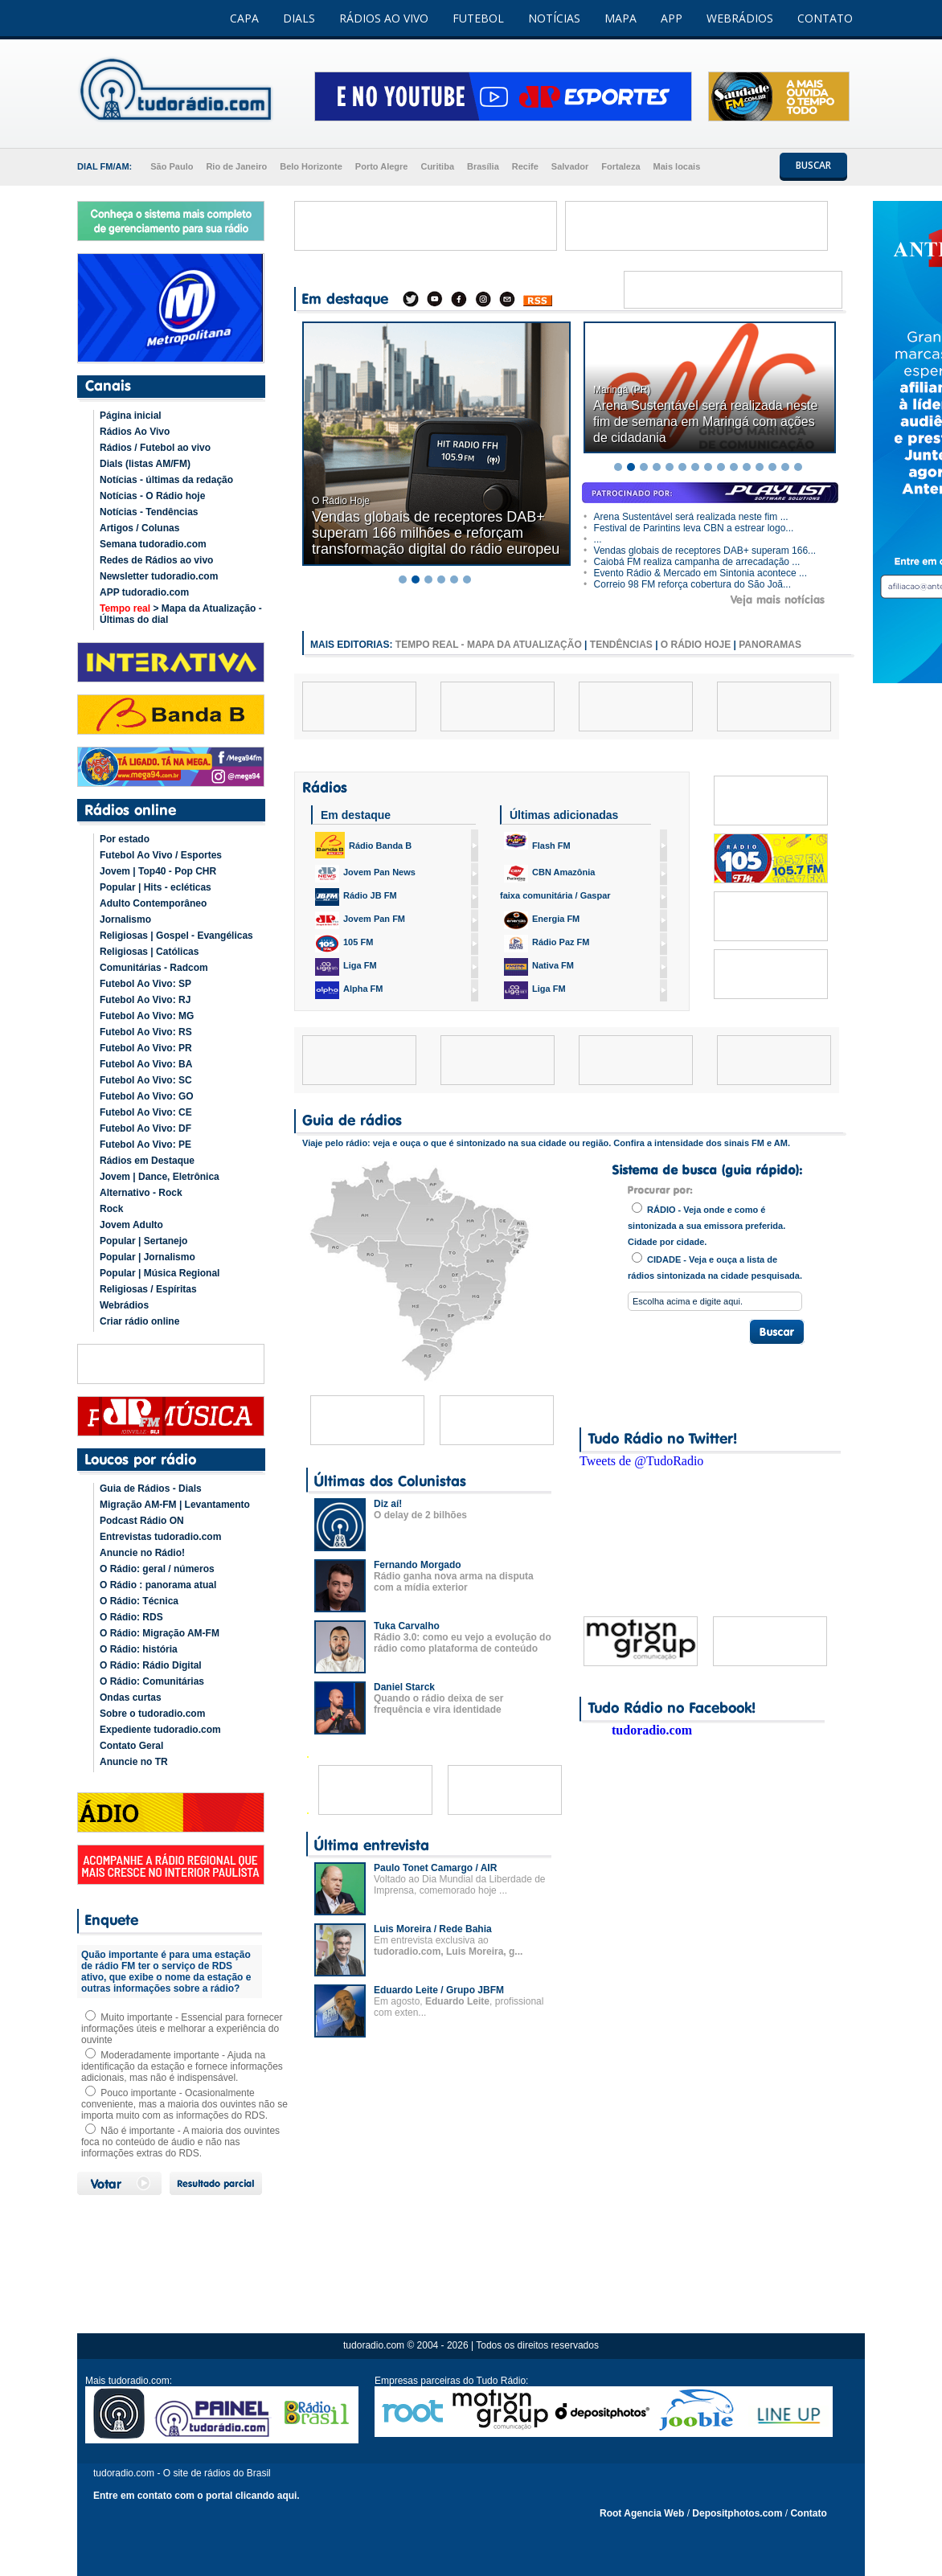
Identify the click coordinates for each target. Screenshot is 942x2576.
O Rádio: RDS (131, 1617)
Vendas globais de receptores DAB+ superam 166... (700, 550)
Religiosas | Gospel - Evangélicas (176, 935)
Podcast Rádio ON (142, 1520)
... (593, 539)
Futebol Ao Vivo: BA (146, 1064)
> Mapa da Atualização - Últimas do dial (181, 614)
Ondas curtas (131, 1697)
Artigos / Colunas (139, 528)
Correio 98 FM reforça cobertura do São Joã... (687, 584)
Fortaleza (620, 166)
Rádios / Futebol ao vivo (155, 447)
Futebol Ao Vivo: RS (146, 1032)
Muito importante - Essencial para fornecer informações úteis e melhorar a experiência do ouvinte (181, 2029)
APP (671, 18)
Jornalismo (125, 919)
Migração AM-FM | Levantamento (175, 1504)
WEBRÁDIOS (739, 18)
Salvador (569, 166)
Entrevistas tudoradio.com (160, 1536)
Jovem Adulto (131, 1225)
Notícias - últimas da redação (166, 479)
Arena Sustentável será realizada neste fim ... (686, 516)
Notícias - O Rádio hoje (152, 496)
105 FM (344, 943)
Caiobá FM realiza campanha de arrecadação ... (692, 561)
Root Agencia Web (642, 2513)
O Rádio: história (139, 1649)
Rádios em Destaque (147, 1160)
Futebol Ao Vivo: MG (147, 1016)
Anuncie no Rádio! (142, 1552)
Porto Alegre (381, 166)
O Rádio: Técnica (139, 1601)
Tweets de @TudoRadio (641, 1461)
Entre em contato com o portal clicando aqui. (196, 2495)
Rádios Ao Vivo (135, 431)
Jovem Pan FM (360, 920)
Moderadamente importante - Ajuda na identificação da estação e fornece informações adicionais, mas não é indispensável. (182, 2066)
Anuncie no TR (134, 1761)
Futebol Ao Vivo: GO (147, 1096)
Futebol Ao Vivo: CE (146, 1112)
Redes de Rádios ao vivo (156, 560)
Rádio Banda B (363, 845)
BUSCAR (813, 165)
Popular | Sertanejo (143, 1241)
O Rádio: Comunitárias (152, 1681)
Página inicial (131, 415)
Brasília (483, 166)
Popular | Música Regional (159, 1273)
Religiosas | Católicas (149, 951)
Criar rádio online (139, 1321)
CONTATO (825, 18)
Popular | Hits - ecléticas (155, 887)
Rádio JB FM (356, 897)
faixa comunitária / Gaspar (555, 895)
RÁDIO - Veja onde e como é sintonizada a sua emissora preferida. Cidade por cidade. (706, 1224)
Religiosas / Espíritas (148, 1289)
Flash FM (537, 841)
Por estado (124, 839)
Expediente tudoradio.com (160, 1729)
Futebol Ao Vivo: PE (145, 1144)
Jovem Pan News (365, 874)
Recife (525, 166)
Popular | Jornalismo (147, 1257)
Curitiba (437, 166)
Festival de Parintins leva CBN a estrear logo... (688, 528)
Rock (111, 1208)
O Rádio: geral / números (157, 1569)
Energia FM (542, 920)
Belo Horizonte (311, 166)
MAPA (620, 18)
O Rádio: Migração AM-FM (159, 1633)
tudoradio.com (652, 1730)
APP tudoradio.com (144, 592)
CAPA (244, 18)
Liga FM (346, 967)
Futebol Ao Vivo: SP (145, 983)
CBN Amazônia (549, 874)
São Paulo (171, 166)
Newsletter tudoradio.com (159, 576)
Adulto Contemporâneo (153, 903)
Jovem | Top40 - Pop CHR (158, 871)
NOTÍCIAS (554, 18)
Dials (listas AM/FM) (145, 463)
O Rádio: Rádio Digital (151, 1665)
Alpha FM (349, 990)
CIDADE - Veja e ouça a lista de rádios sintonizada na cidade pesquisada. (715, 1266)
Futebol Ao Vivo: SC (146, 1080)
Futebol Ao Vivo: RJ (145, 999)
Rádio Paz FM (547, 943)
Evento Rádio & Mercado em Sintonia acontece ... (695, 573)
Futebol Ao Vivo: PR (146, 1048)
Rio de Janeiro (236, 166)
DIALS (299, 18)
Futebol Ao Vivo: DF (145, 1128)
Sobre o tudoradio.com (152, 1713)
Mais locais (677, 166)
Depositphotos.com (737, 2513)
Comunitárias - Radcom (154, 967)
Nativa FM (539, 967)
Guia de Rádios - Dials (151, 1488)
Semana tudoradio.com (153, 544)
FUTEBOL (478, 18)
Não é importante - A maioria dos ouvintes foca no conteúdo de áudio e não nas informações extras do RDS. (180, 2142)
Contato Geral (131, 1745)
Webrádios (124, 1305)
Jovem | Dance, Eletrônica (159, 1176)
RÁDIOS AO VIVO (383, 18)
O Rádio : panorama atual (158, 1585)
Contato (808, 2513)
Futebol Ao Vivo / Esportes (161, 855)
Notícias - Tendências (149, 512)
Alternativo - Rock (141, 1192)
